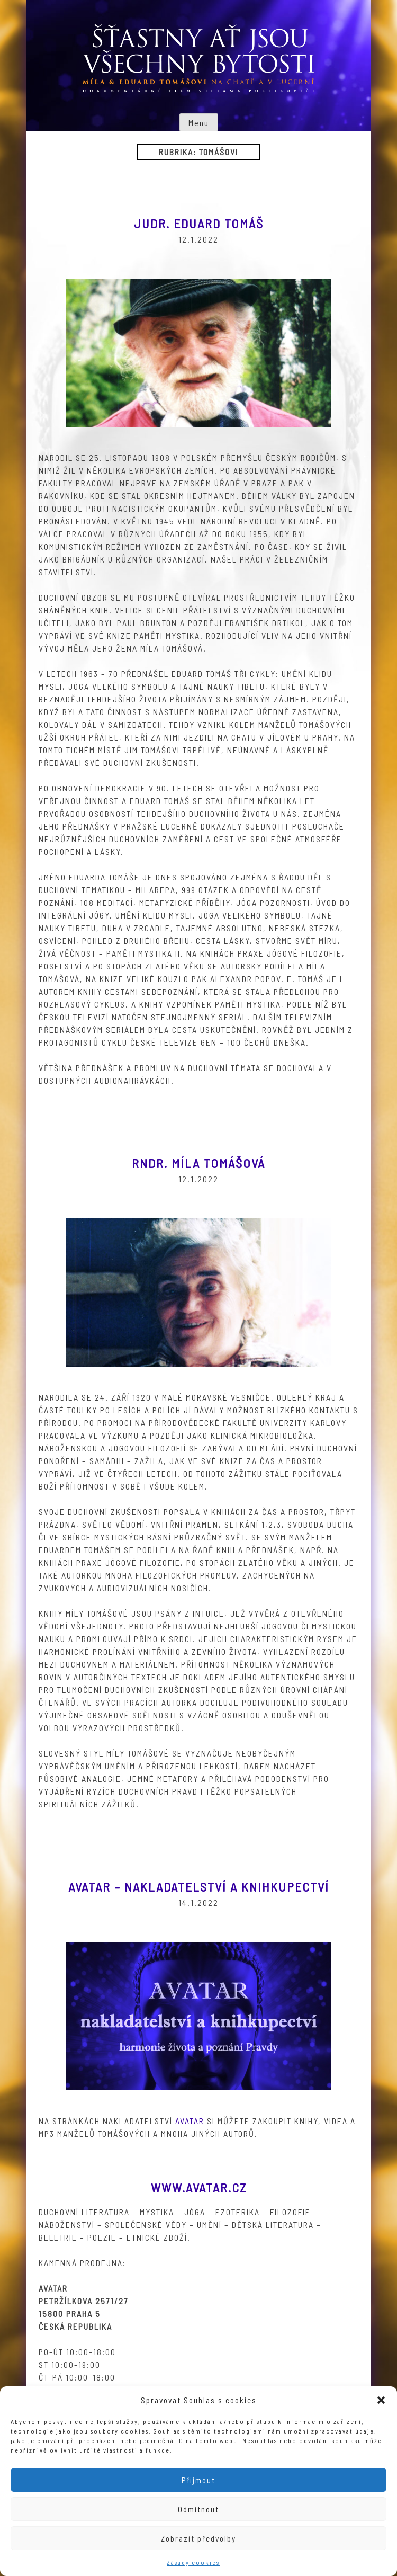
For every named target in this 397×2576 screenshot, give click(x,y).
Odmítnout (198, 2509)
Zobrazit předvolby (198, 2538)
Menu (198, 123)
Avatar (189, 2121)
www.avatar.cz (199, 2187)
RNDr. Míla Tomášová (198, 1163)
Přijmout (198, 2480)
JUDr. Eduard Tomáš (199, 223)
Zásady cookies (193, 2562)
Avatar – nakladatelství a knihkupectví (198, 1886)
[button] (381, 2400)
